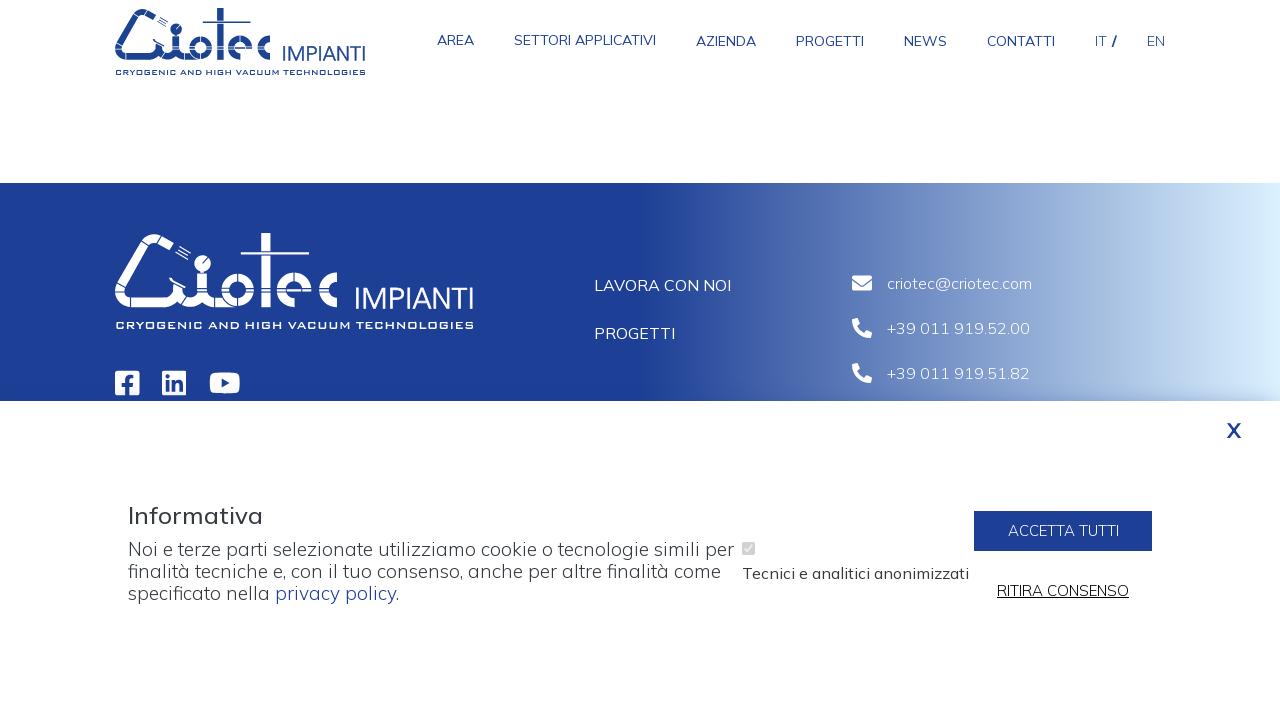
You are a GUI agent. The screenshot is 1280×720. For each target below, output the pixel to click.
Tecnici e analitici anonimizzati (855, 585)
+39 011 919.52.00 (958, 328)
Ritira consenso (1063, 603)
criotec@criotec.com (959, 283)
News (925, 41)
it (1101, 41)
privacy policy (335, 605)
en (1156, 41)
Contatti (1021, 41)
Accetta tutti (1063, 543)
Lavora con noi (662, 285)
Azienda (726, 41)
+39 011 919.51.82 (958, 373)
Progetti (830, 41)
